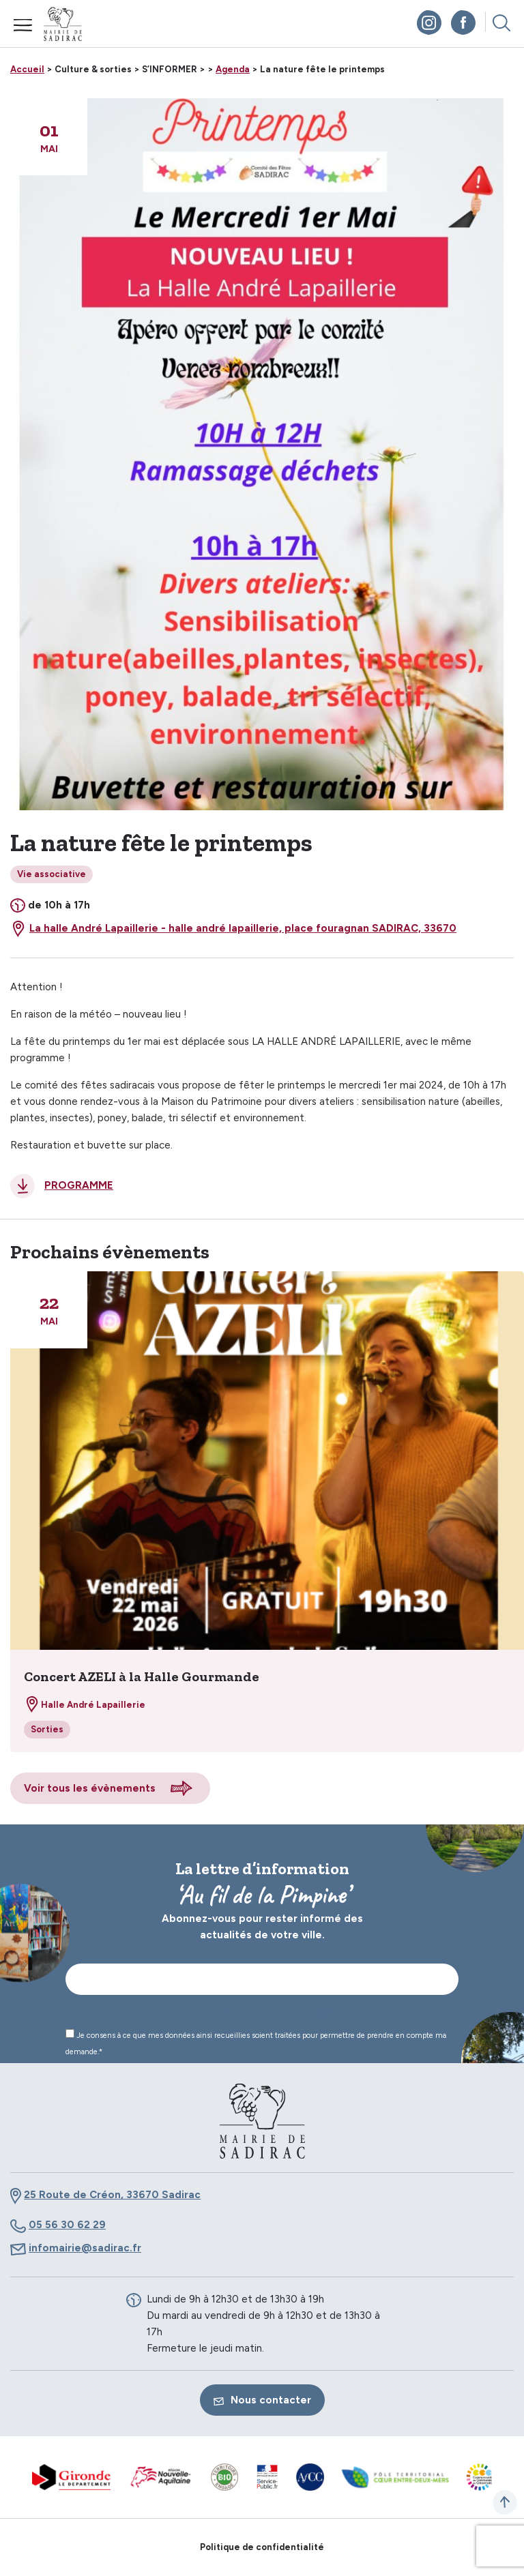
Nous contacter (262, 2400)
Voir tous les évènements (90, 1788)
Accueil (27, 69)
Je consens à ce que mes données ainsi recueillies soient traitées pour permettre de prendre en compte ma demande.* (256, 2042)
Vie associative (51, 874)
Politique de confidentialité (262, 2547)
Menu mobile (23, 25)
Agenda (233, 69)
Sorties (47, 1729)
